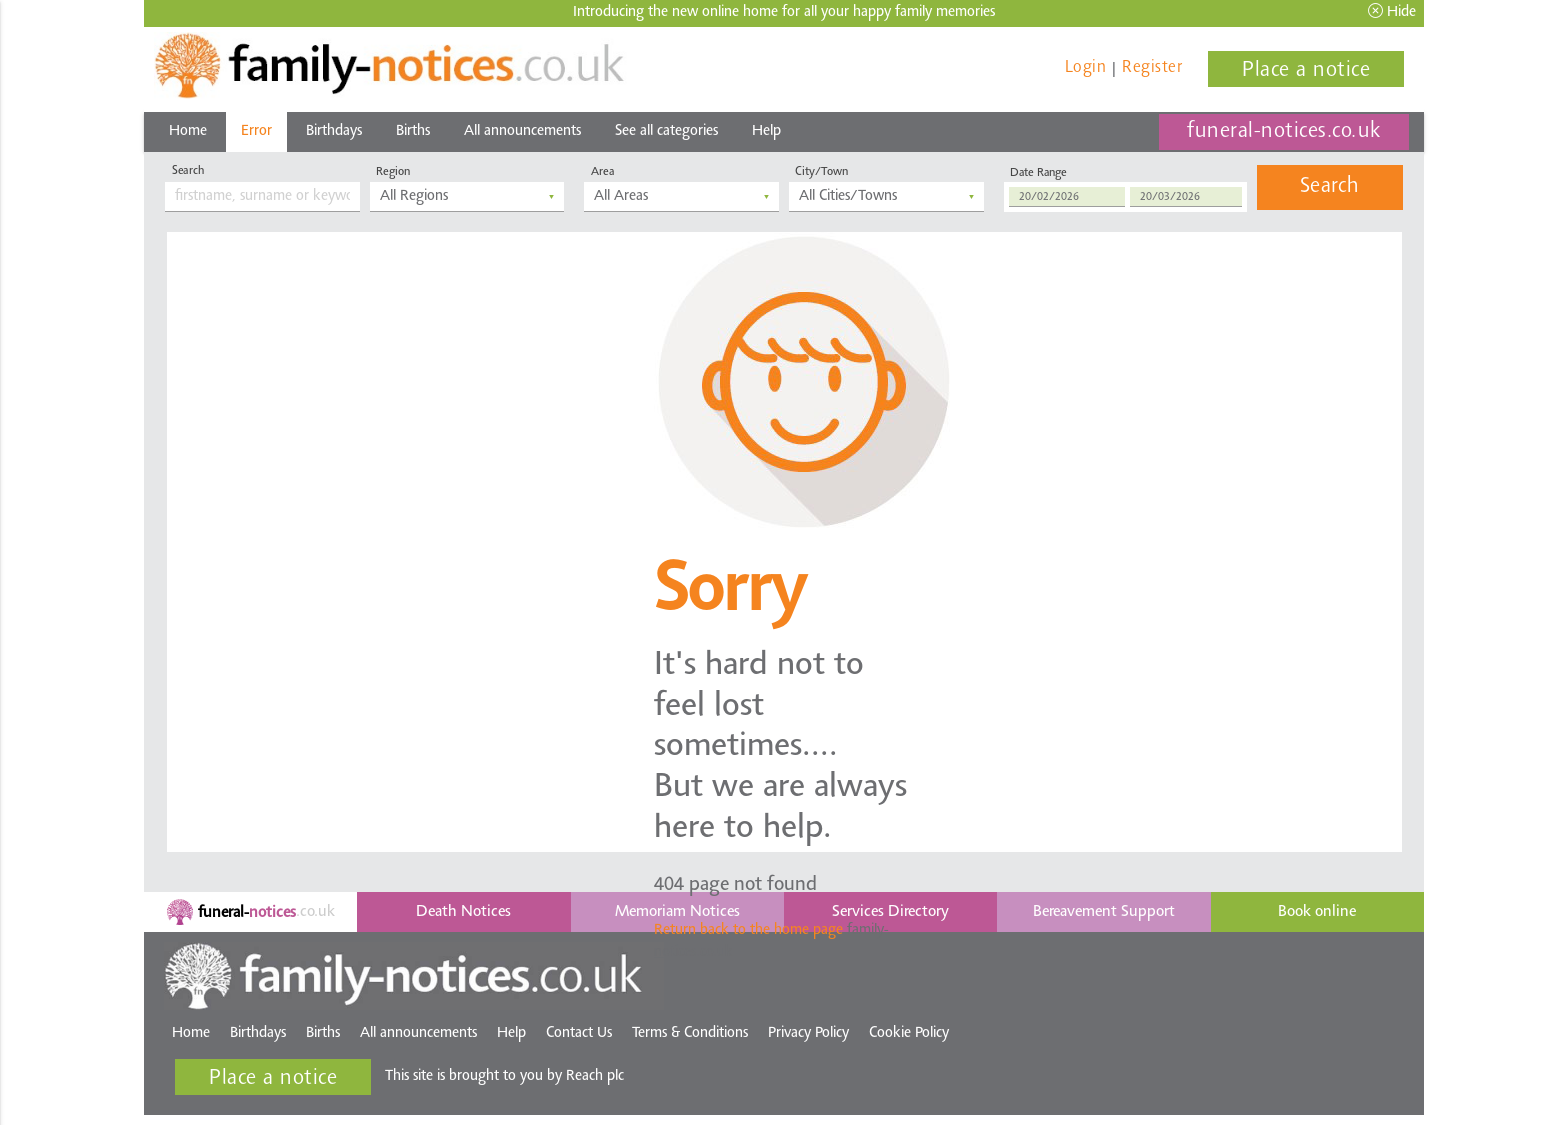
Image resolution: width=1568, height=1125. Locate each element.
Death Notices (463, 912)
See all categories (666, 131)
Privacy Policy (808, 1033)
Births (413, 131)
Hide (1392, 11)
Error (256, 131)
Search (1330, 187)
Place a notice (1306, 71)
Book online (1317, 912)
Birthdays (334, 131)
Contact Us (579, 1033)
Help (766, 131)
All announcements (522, 131)
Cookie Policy (909, 1033)
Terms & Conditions (690, 1033)
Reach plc (595, 1076)
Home (188, 131)
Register (1152, 67)
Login (1086, 67)
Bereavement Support (1104, 912)
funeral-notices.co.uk (1284, 132)
